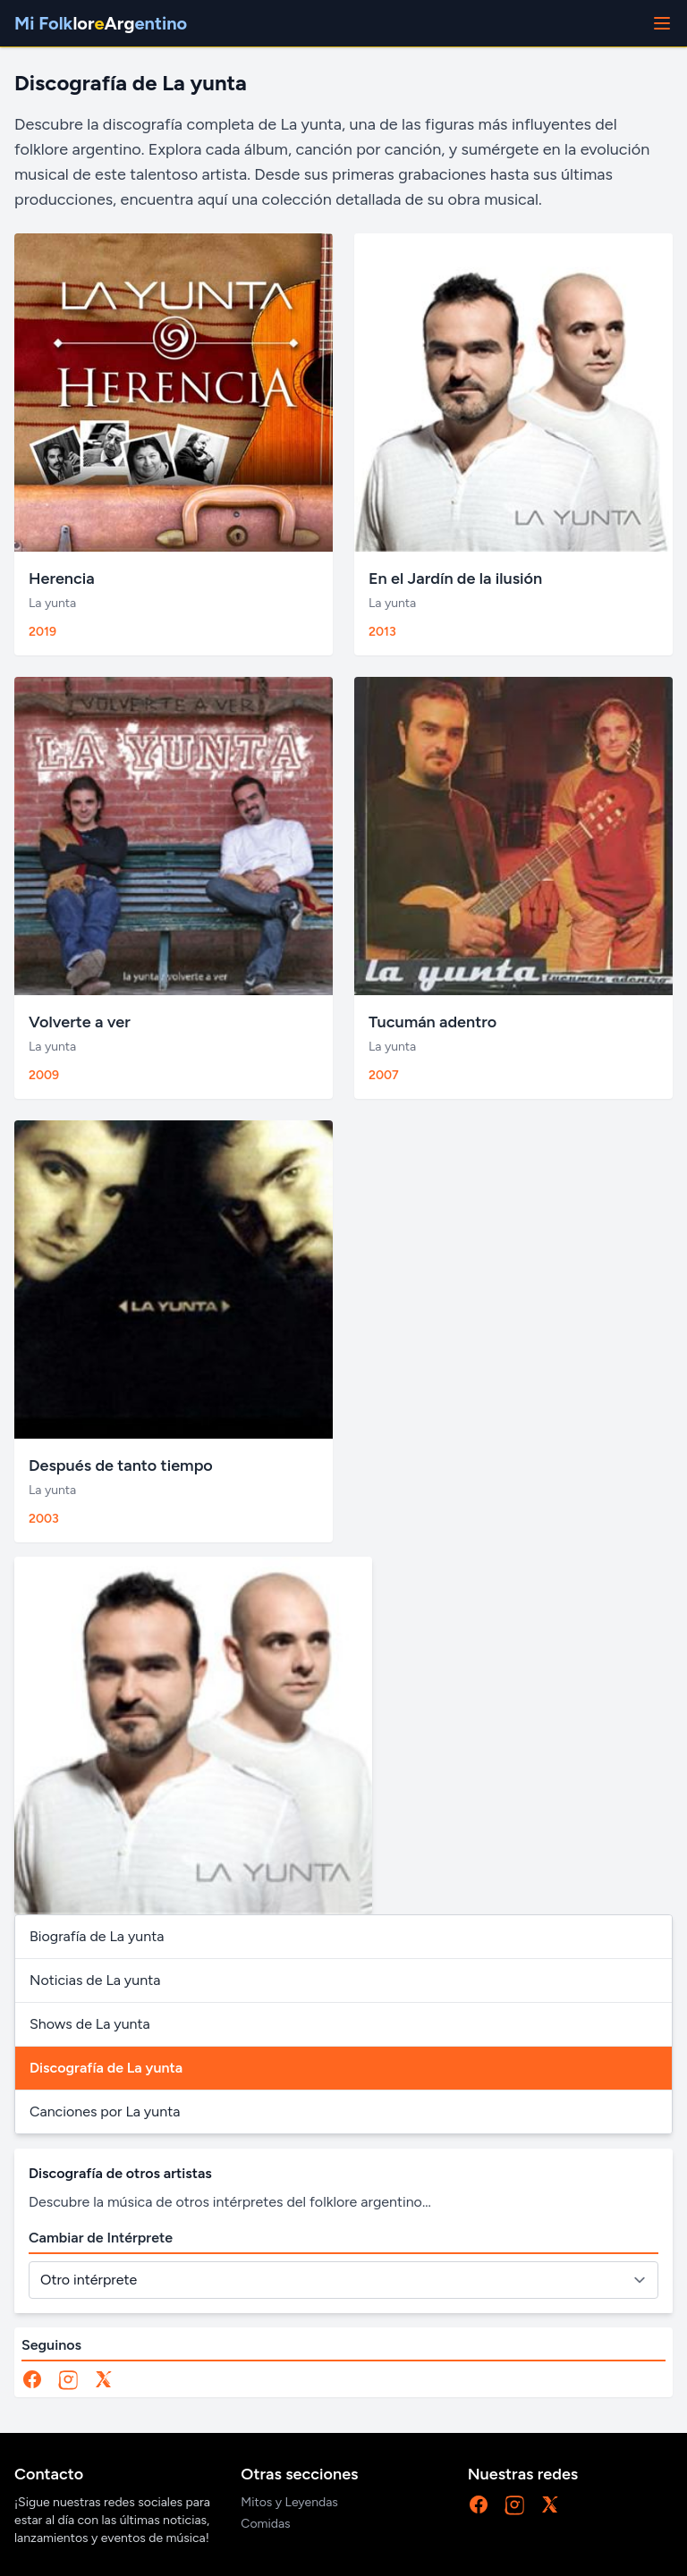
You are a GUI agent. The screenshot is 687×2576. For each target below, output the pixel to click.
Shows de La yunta (90, 2023)
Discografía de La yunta (106, 2067)
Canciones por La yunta (105, 2111)
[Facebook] (32, 2379)
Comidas (265, 2523)
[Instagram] (68, 2379)
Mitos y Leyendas (289, 2502)
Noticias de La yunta (95, 1980)
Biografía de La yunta (97, 1936)
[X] (103, 2379)
